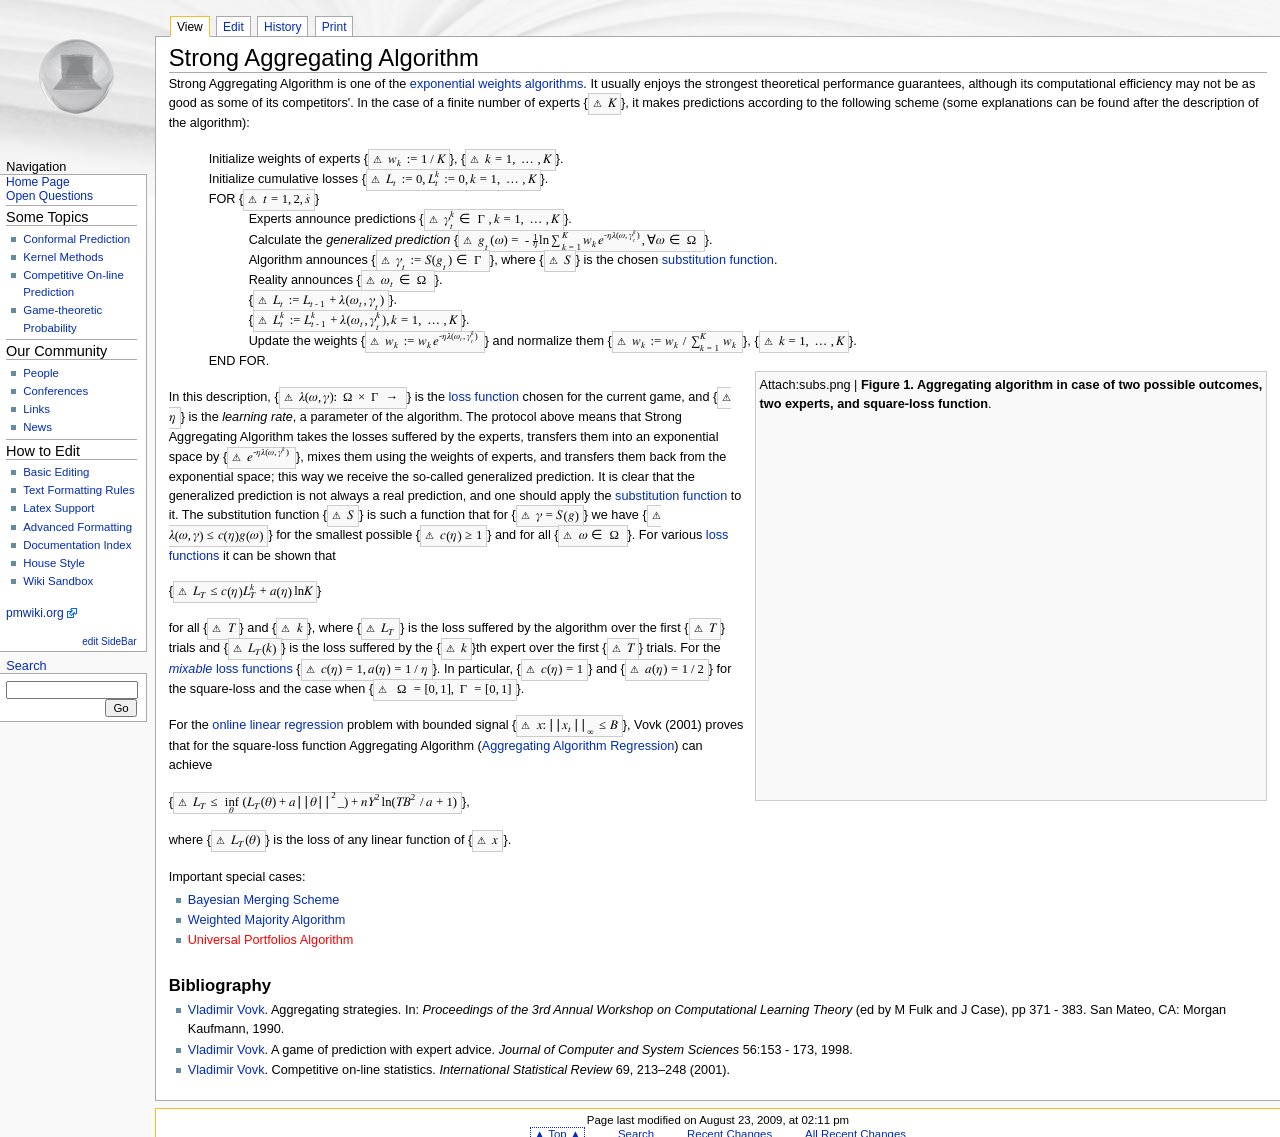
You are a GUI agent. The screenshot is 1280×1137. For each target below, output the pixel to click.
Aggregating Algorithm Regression (578, 724)
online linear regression (277, 704)
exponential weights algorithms (497, 84)
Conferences (55, 391)
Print (334, 27)
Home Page (38, 182)
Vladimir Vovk (226, 987)
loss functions (254, 650)
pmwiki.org (35, 613)
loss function (484, 386)
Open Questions (49, 196)
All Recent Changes (855, 1111)
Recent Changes (729, 1111)
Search (26, 666)
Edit (233, 27)
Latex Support (58, 508)
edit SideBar (109, 641)
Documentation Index (77, 545)
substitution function (718, 254)
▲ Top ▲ (557, 1111)
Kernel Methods (63, 257)
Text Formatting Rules (78, 490)
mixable (191, 650)
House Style (54, 563)
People (41, 373)
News (37, 427)
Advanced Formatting (77, 527)
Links (36, 409)
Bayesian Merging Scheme (264, 877)
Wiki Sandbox (58, 581)
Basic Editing (56, 472)
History (282, 27)
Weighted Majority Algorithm (267, 897)
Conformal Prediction (76, 239)
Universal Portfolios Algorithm (271, 917)
